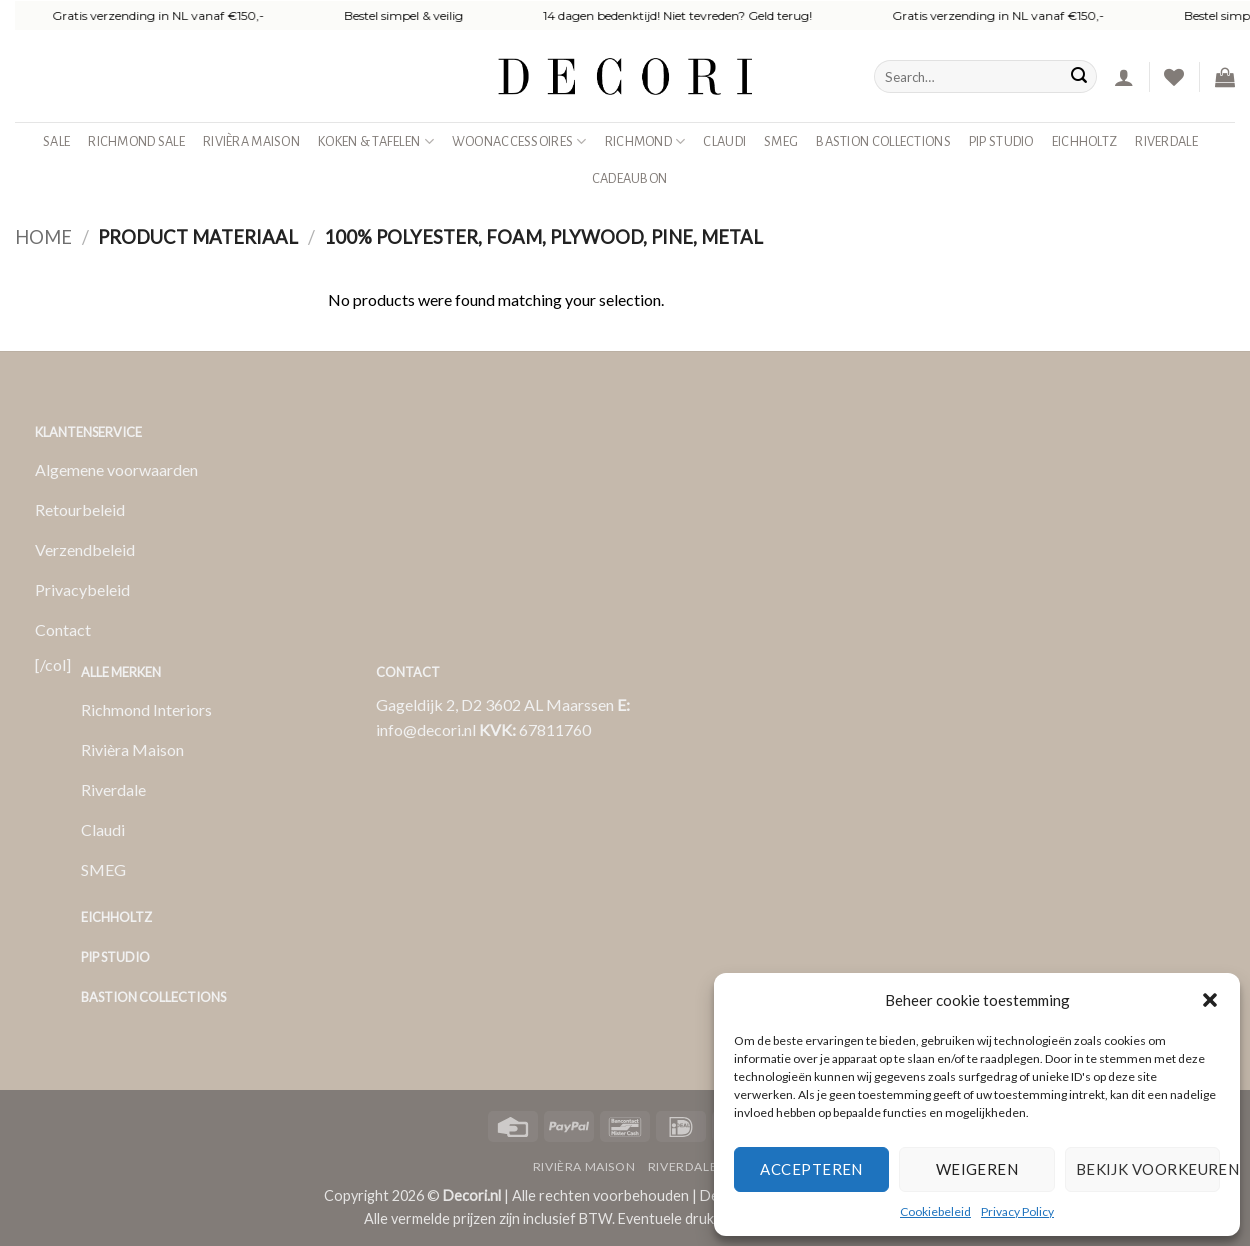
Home (43, 237)
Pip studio (1001, 141)
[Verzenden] (1079, 77)
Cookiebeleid (935, 1211)
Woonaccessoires (519, 141)
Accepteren (811, 1169)
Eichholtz (1085, 141)
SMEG (781, 141)
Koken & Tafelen (376, 141)
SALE (56, 141)
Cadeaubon (630, 178)
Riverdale (1166, 141)
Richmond (645, 141)
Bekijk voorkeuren (1148, 1169)
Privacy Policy (1017, 1211)
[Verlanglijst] (1174, 77)
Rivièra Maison (251, 141)
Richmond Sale (136, 141)
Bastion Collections (883, 141)
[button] (1210, 1000)
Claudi (724, 141)
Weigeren (977, 1169)
